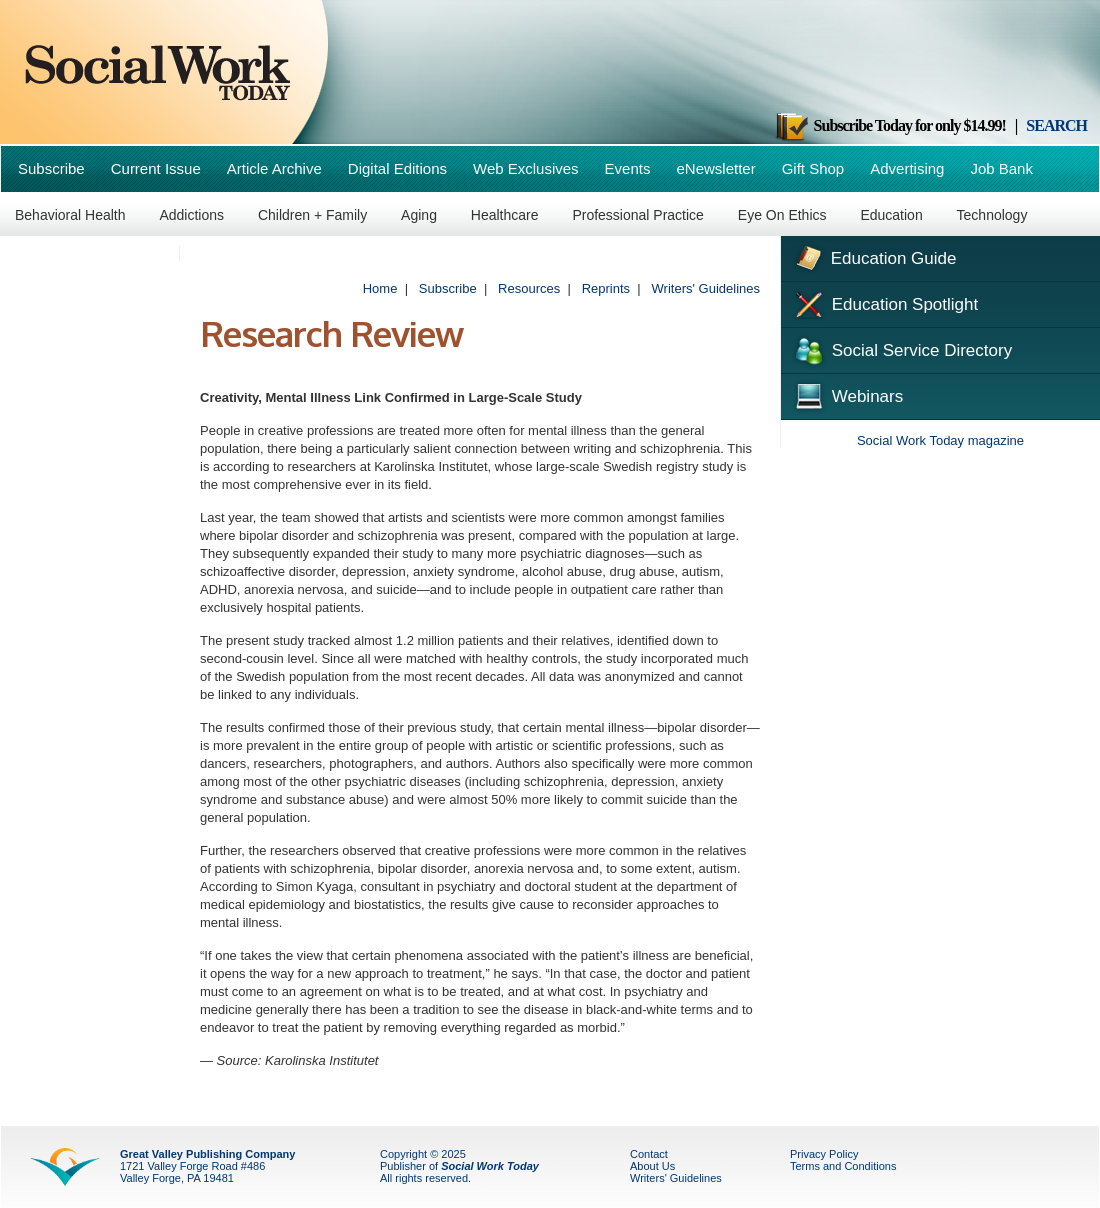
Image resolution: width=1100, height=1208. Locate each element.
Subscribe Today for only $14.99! (890, 125)
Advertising (907, 168)
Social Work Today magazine (940, 440)
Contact (649, 1154)
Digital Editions (397, 168)
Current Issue (156, 168)
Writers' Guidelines (706, 288)
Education (891, 215)
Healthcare (505, 215)
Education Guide (873, 256)
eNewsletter (715, 168)
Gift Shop (813, 168)
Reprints (606, 288)
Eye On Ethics (782, 215)
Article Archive (274, 168)
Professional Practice (638, 215)
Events (628, 168)
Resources (529, 288)
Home (380, 288)
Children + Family (312, 215)
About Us (652, 1166)
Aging (419, 215)
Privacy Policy (824, 1154)
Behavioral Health (70, 215)
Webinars (847, 394)
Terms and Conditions (843, 1166)
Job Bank (1001, 168)
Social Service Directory (901, 349)
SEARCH (1056, 125)
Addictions (191, 215)
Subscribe (51, 168)
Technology (992, 215)
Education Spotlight (884, 303)
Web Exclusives (526, 168)
